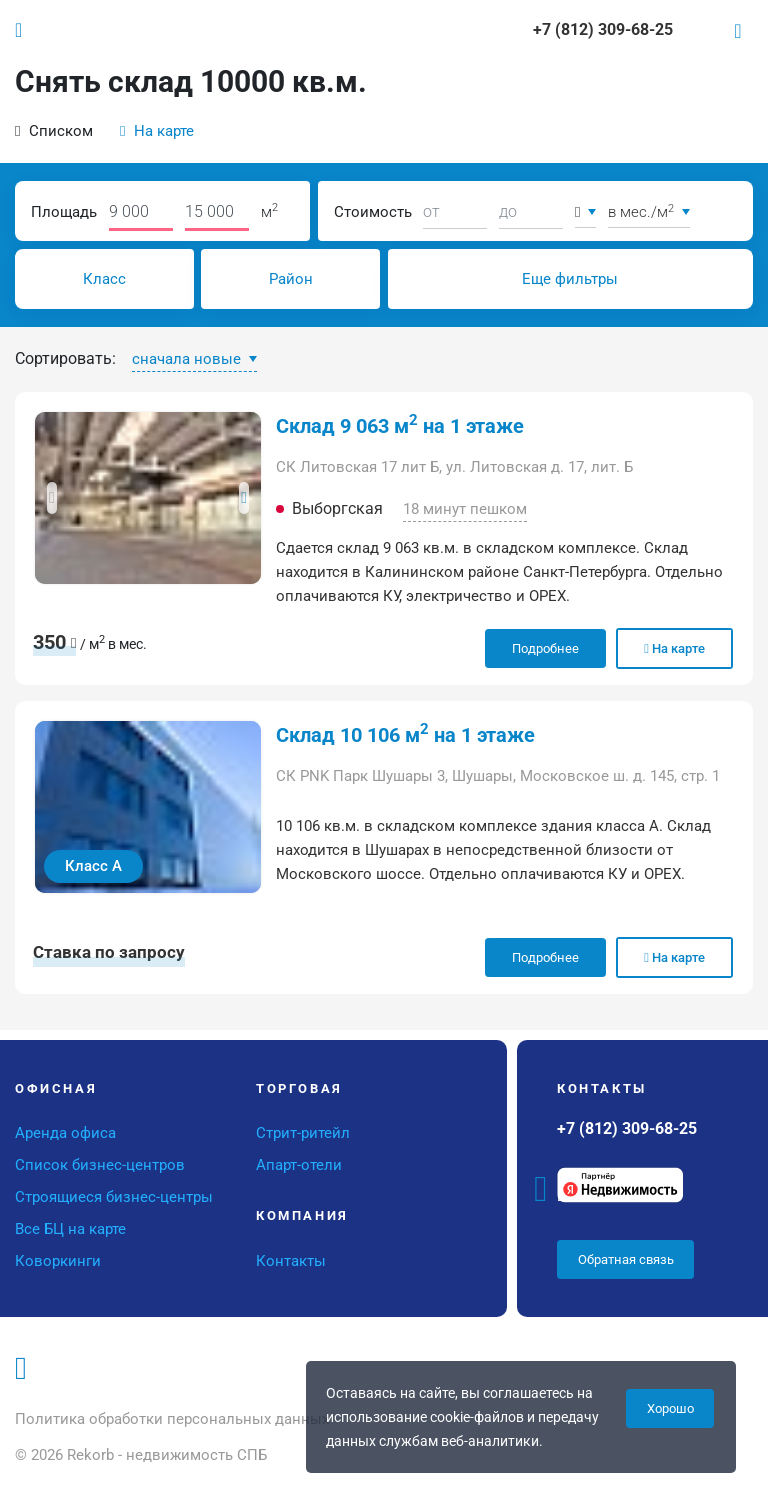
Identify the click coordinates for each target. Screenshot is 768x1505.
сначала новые (188, 359)
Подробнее (545, 648)
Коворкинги (58, 1261)
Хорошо (670, 1408)
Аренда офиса (65, 1133)
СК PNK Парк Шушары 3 (360, 776)
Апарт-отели (299, 1165)
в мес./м (643, 212)
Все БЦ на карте (70, 1229)
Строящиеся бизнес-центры (114, 1197)
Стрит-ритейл (303, 1133)
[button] (52, 498)
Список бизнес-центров (100, 1165)
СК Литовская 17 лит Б (357, 467)
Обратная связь (626, 1259)
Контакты (291, 1261)
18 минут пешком (465, 509)
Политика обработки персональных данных (172, 1419)
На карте (157, 131)
